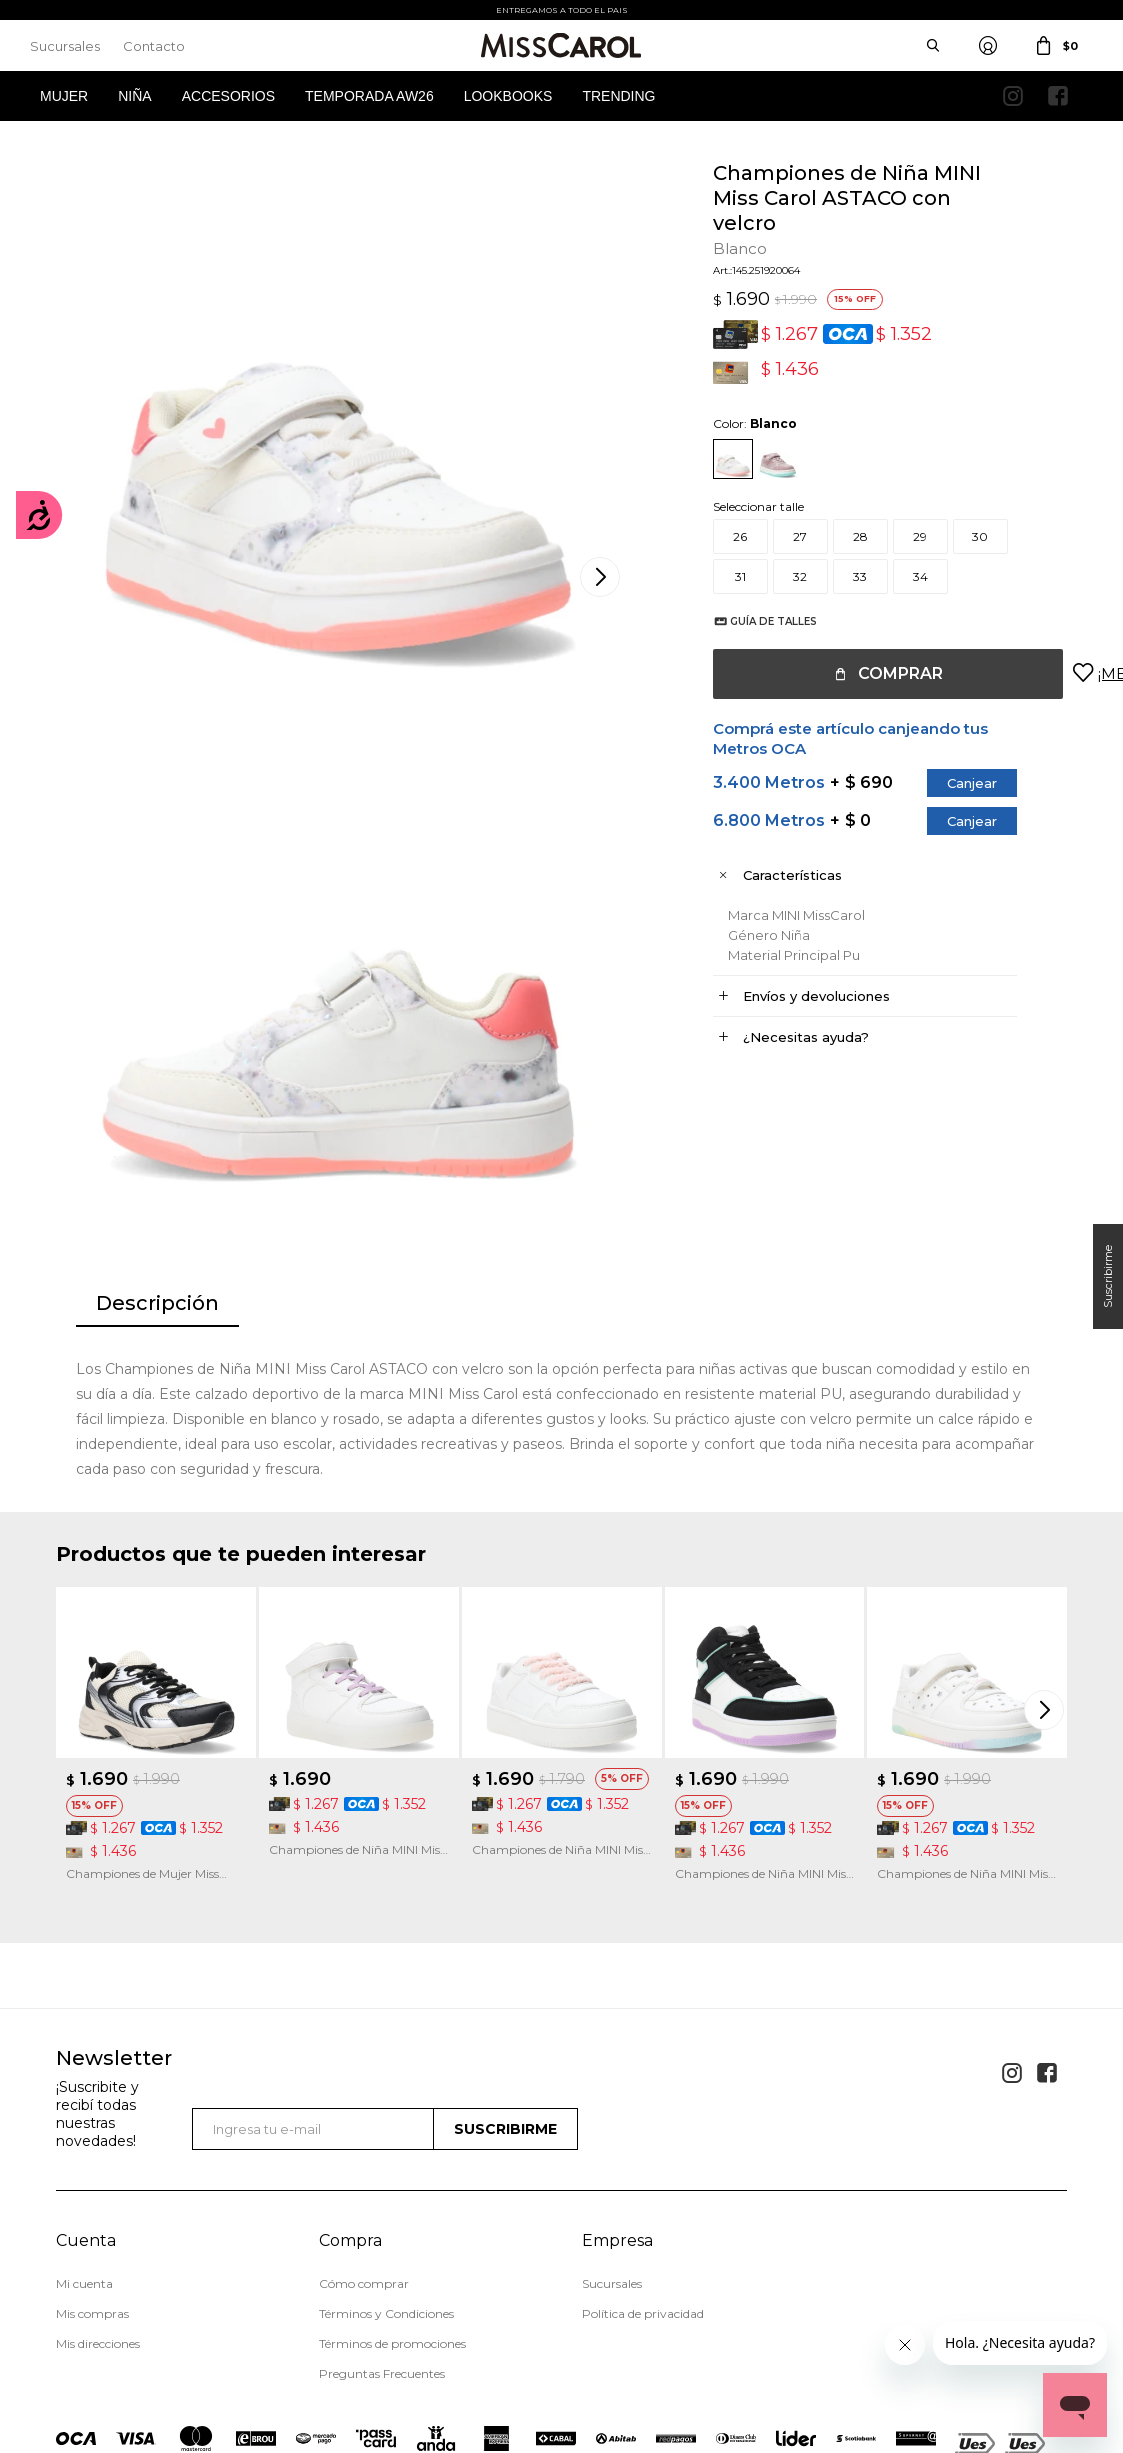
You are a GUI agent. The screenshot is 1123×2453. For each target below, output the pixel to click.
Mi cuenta (84, 2140)
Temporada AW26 (369, 96)
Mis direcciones (98, 2200)
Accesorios (228, 96)
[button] (1047, 1566)
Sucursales (65, 46)
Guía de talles (753, 621)
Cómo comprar (364, 2140)
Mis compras (92, 2170)
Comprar (880, 673)
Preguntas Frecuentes (382, 2230)
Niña (134, 96)
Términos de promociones (392, 2200)
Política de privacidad (643, 2170)
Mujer (64, 96)
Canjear (952, 783)
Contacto (154, 46)
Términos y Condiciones (386, 2170)
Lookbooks (508, 96)
